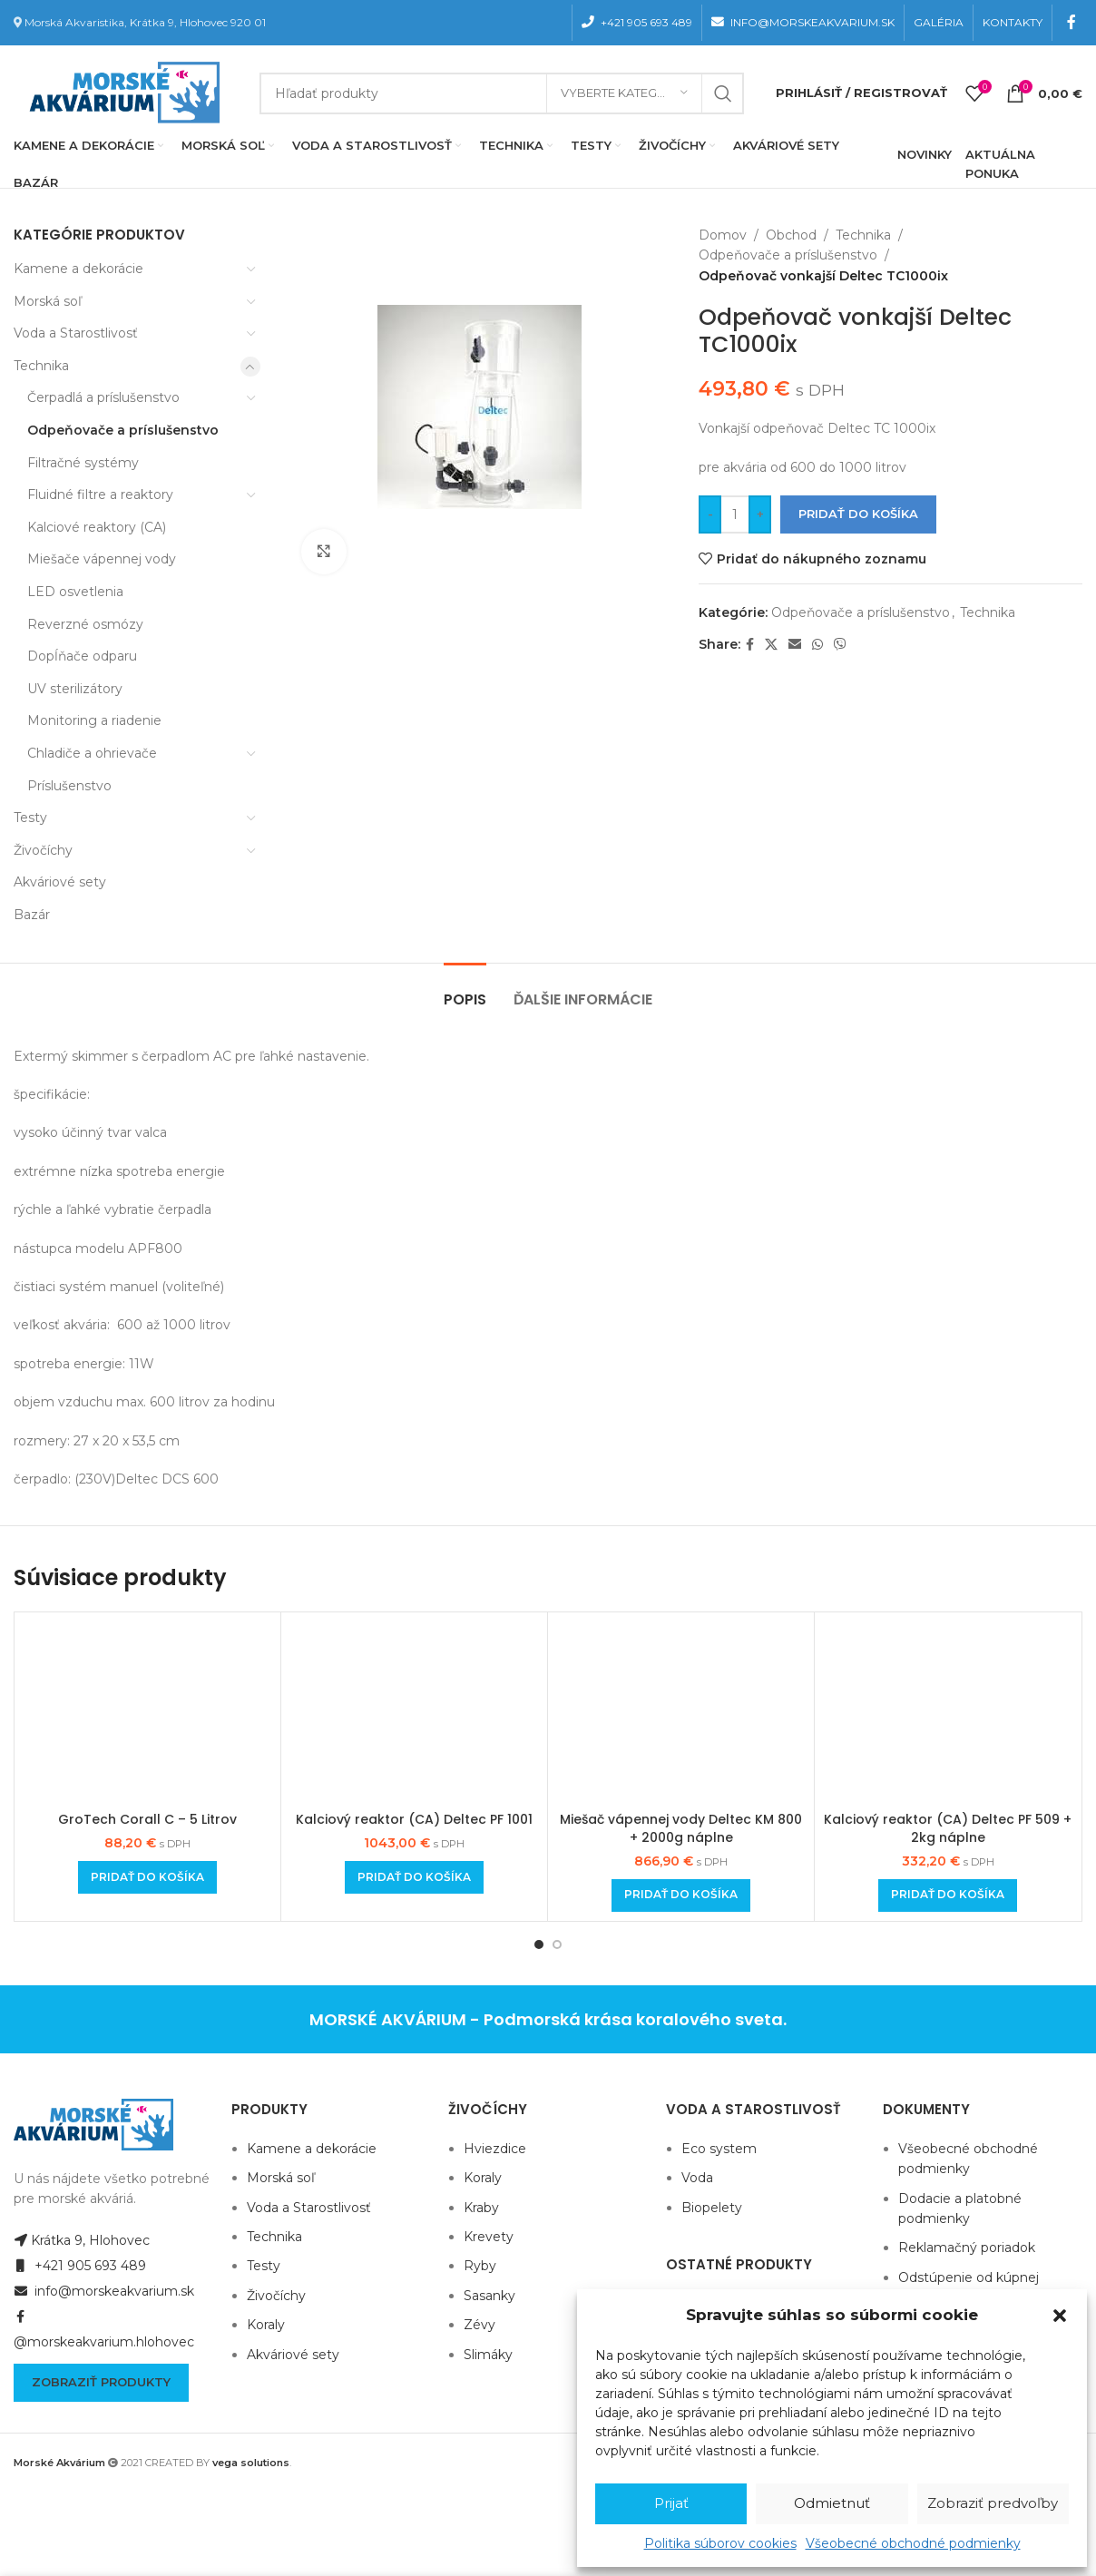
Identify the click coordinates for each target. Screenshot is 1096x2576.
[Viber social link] (840, 644)
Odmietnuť (832, 2503)
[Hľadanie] (501, 93)
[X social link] (771, 644)
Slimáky (488, 2354)
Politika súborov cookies (720, 2543)
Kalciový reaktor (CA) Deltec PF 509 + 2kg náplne (948, 1828)
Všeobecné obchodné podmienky (913, 2543)
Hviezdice (495, 2148)
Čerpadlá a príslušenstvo (103, 397)
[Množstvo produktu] (735, 514)
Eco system (719, 2148)
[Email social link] (795, 644)
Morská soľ (48, 301)
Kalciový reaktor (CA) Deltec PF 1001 (414, 1819)
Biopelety (711, 2207)
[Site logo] (121, 91)
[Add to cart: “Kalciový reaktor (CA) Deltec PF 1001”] (414, 1877)
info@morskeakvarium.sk (104, 2291)
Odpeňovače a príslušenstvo (123, 430)
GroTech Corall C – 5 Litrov (147, 1819)
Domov (723, 235)
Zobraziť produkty (101, 2382)
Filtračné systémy (83, 463)
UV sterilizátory (74, 689)
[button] (1060, 2316)
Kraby (481, 2207)
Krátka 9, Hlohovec (82, 2240)
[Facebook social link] (1072, 22)
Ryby (480, 2266)
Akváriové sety (60, 882)
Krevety (489, 2236)
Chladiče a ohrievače (92, 753)
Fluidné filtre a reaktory (100, 494)
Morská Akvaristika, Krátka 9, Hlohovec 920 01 (145, 22)
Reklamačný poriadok (966, 2247)
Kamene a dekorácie (78, 268)
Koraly (266, 2324)
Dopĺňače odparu (82, 656)
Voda (697, 2178)
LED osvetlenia (75, 591)
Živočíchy (43, 850)
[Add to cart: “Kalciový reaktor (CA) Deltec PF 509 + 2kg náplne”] (947, 1895)
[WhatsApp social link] (817, 644)
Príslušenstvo (69, 786)
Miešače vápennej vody (101, 559)
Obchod (791, 235)
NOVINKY (924, 154)
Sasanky (489, 2295)
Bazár (32, 914)
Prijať (671, 2503)
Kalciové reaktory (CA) (96, 527)
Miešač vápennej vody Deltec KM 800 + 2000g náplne (681, 1828)
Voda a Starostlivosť (76, 333)
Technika (41, 366)
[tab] (465, 990)
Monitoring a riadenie (94, 720)
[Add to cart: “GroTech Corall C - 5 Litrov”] (147, 1877)
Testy (30, 817)
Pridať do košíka (858, 513)
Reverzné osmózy (85, 624)
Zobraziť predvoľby (992, 2503)
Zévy (479, 2324)
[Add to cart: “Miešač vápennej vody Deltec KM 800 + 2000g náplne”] (681, 1895)
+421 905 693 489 (80, 2266)
